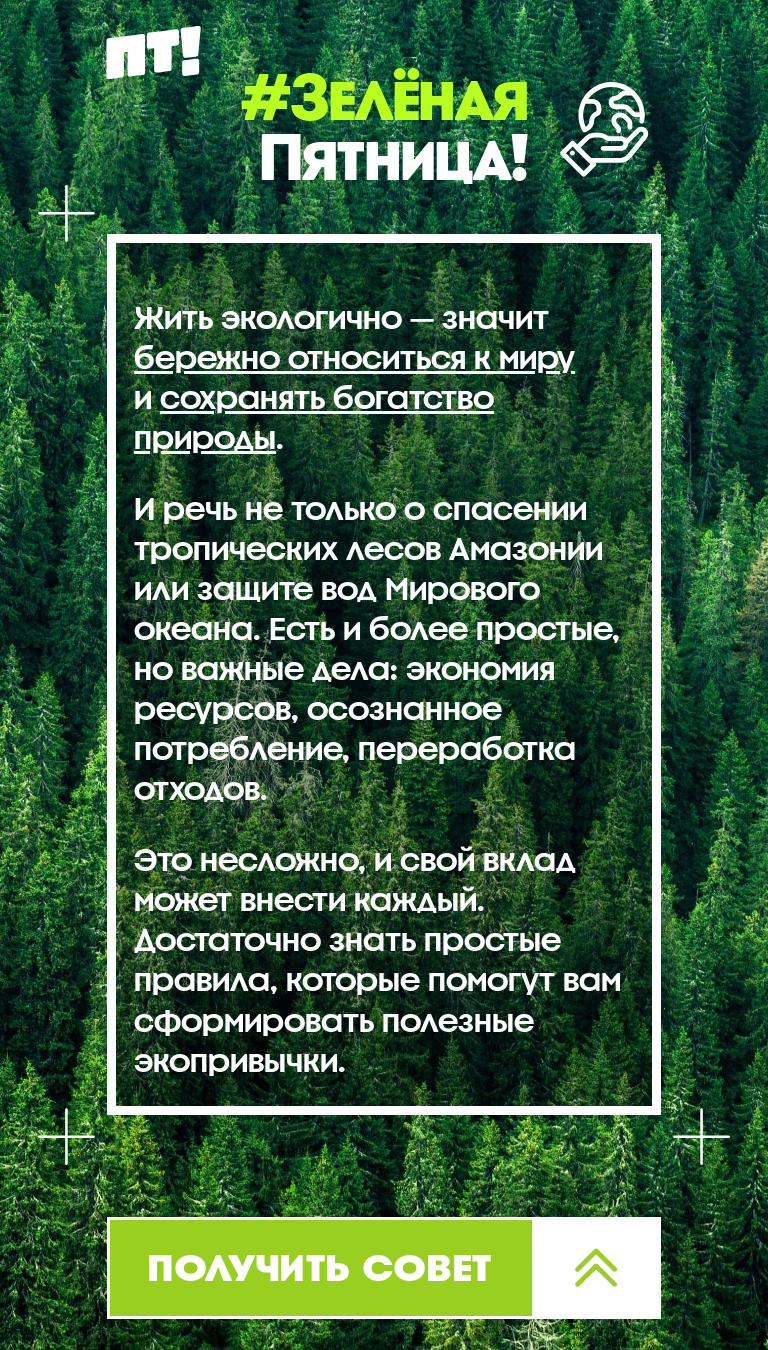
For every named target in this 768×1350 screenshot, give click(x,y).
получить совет (320, 1265)
